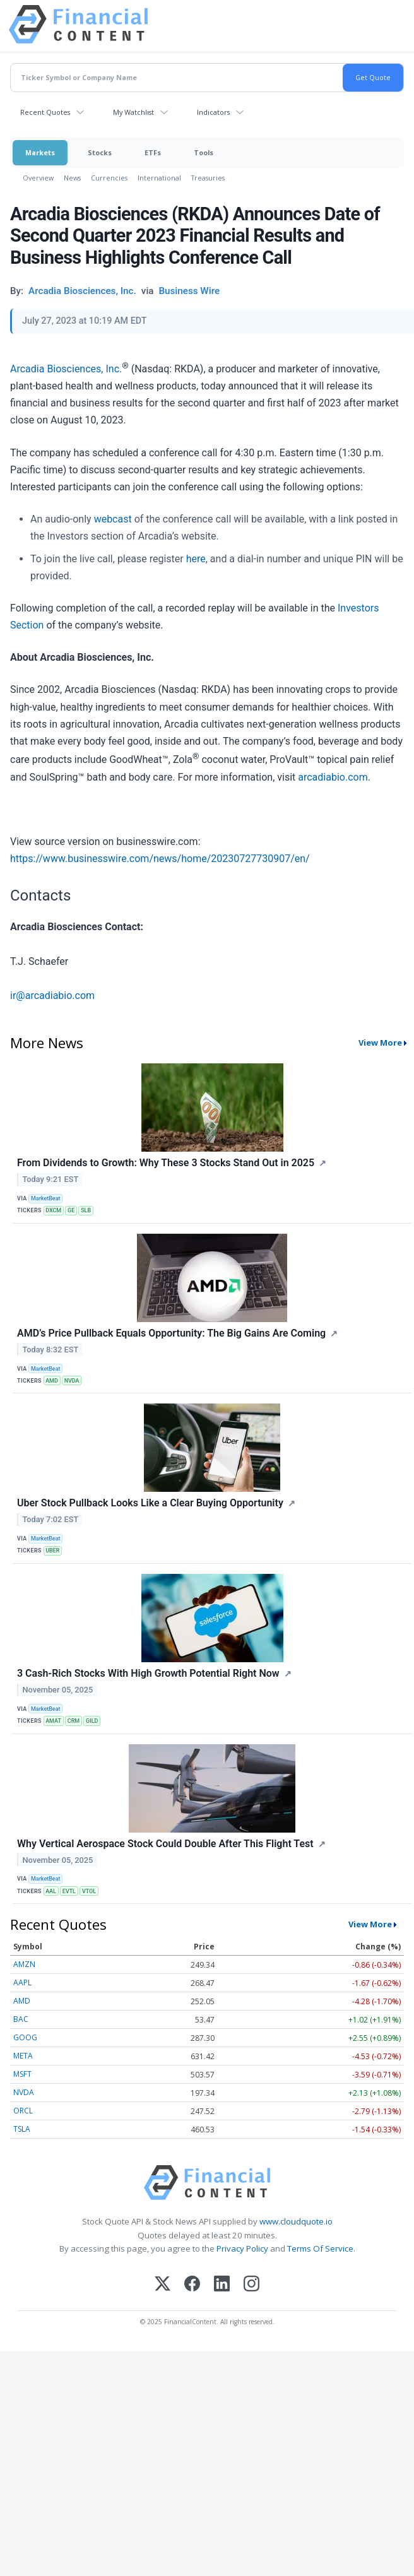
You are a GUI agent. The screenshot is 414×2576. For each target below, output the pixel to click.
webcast (114, 519)
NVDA (72, 1381)
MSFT (22, 2074)
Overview (38, 177)
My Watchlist (133, 112)
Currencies (109, 177)
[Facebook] (192, 2285)
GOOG (25, 2037)
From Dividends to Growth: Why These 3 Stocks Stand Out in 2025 (165, 1163)
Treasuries (208, 177)
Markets (40, 152)
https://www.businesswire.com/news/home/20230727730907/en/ (160, 859)
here (196, 559)
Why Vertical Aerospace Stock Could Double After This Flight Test (165, 1844)
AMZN (24, 1964)
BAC (20, 2019)
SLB (86, 1210)
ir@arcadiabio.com (52, 995)
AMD (51, 1381)
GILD (92, 1721)
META (23, 2055)
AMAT (53, 1721)
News (72, 177)
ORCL (23, 2110)
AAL (50, 1891)
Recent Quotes (45, 112)
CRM (74, 1721)
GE (71, 1210)
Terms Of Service (320, 2248)
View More (380, 1042)
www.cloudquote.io (296, 2221)
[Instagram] (251, 2285)
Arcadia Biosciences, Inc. (66, 369)
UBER (52, 1550)
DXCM (53, 1210)
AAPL (22, 1982)
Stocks (100, 152)
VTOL (89, 1891)
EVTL (69, 1891)
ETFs (153, 152)
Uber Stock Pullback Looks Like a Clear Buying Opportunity (150, 1503)
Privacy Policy (242, 2248)
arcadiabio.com (332, 777)
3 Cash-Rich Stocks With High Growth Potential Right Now (148, 1673)
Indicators (213, 112)
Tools (203, 152)
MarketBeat (45, 1198)
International (159, 177)
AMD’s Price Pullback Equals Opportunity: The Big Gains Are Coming (171, 1333)
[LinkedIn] (222, 2285)
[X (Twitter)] (162, 2285)
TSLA (21, 2129)
